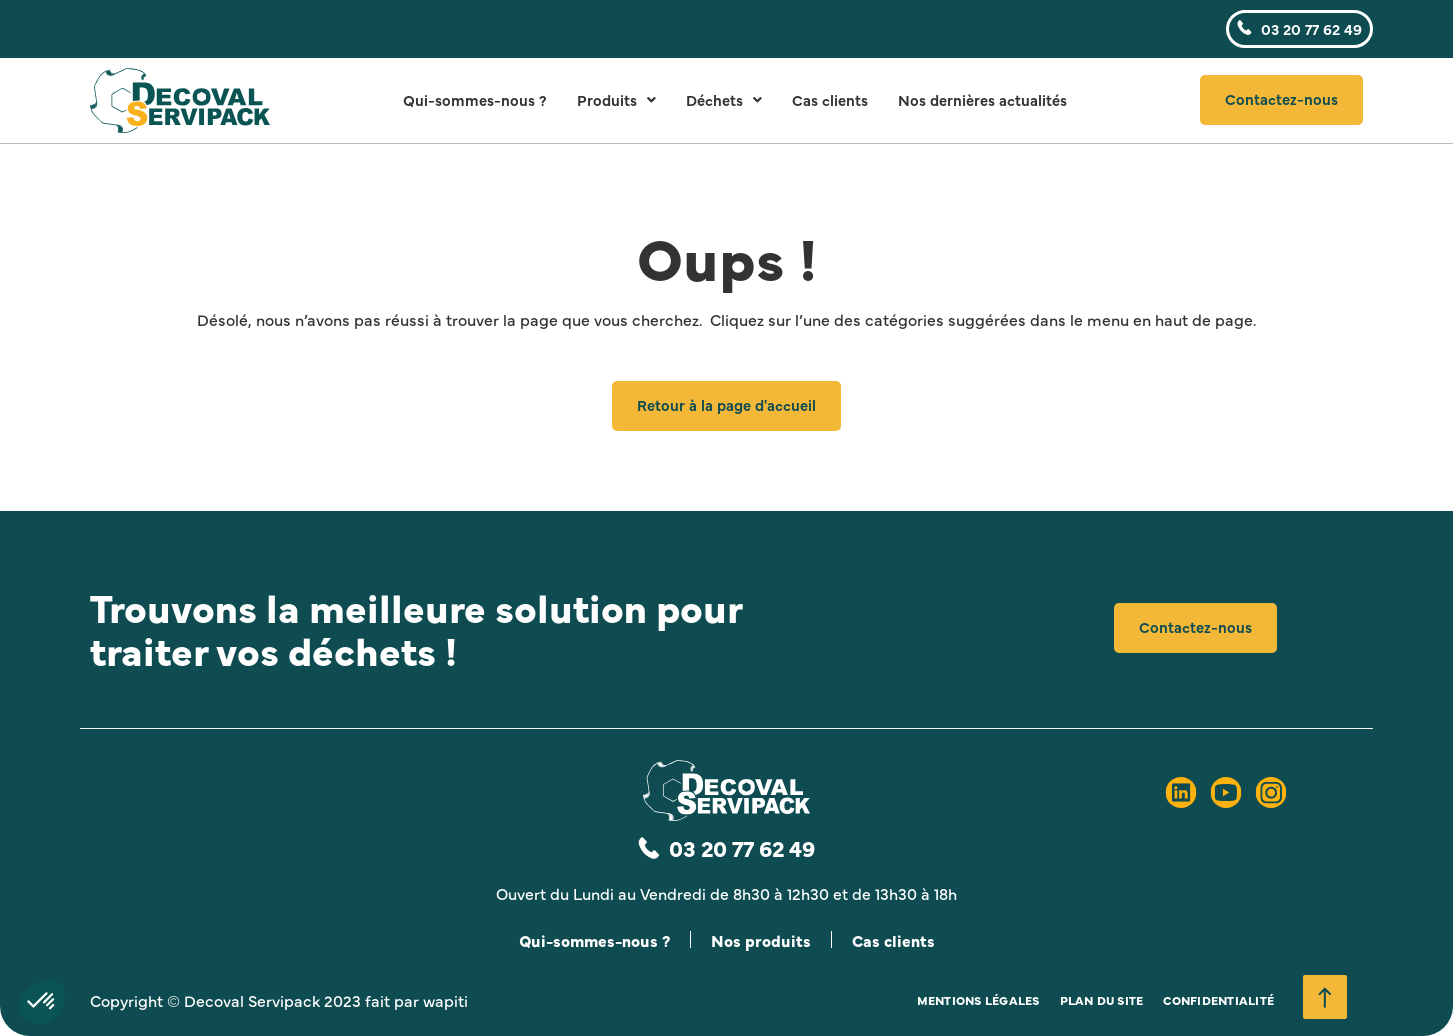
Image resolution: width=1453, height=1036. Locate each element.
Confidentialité (1218, 1000)
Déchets (724, 99)
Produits (616, 99)
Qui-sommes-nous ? (475, 99)
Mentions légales (978, 1000)
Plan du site (1102, 1000)
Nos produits (761, 940)
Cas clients (830, 99)
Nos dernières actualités (982, 99)
